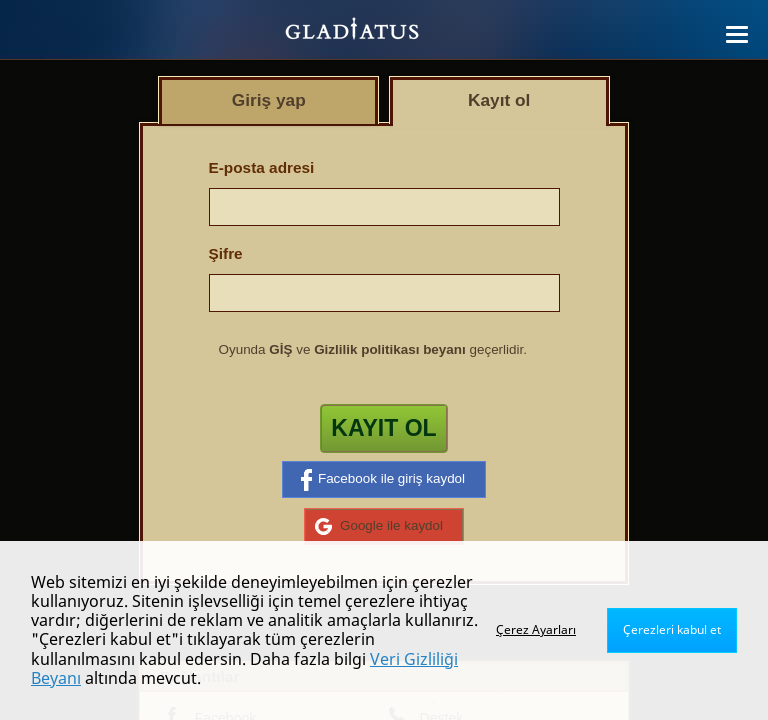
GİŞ (280, 349)
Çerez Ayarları (536, 629)
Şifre (226, 253)
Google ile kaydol (379, 526)
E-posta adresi (262, 167)
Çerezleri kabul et (672, 629)
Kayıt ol (383, 428)
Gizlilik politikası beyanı (390, 349)
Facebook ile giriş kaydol (383, 480)
